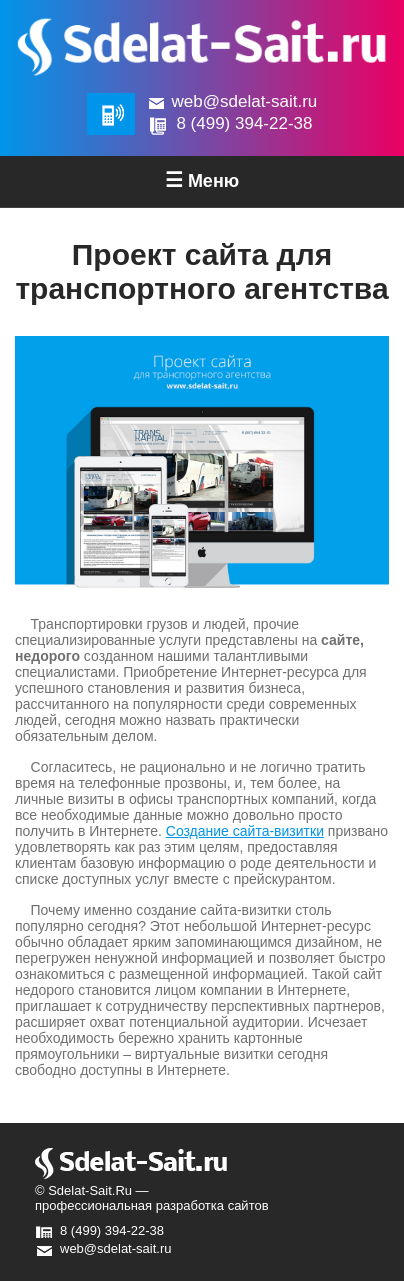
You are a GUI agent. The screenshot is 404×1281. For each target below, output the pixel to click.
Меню (202, 180)
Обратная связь (111, 114)
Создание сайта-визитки (245, 831)
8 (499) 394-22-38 (244, 123)
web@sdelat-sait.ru (245, 101)
